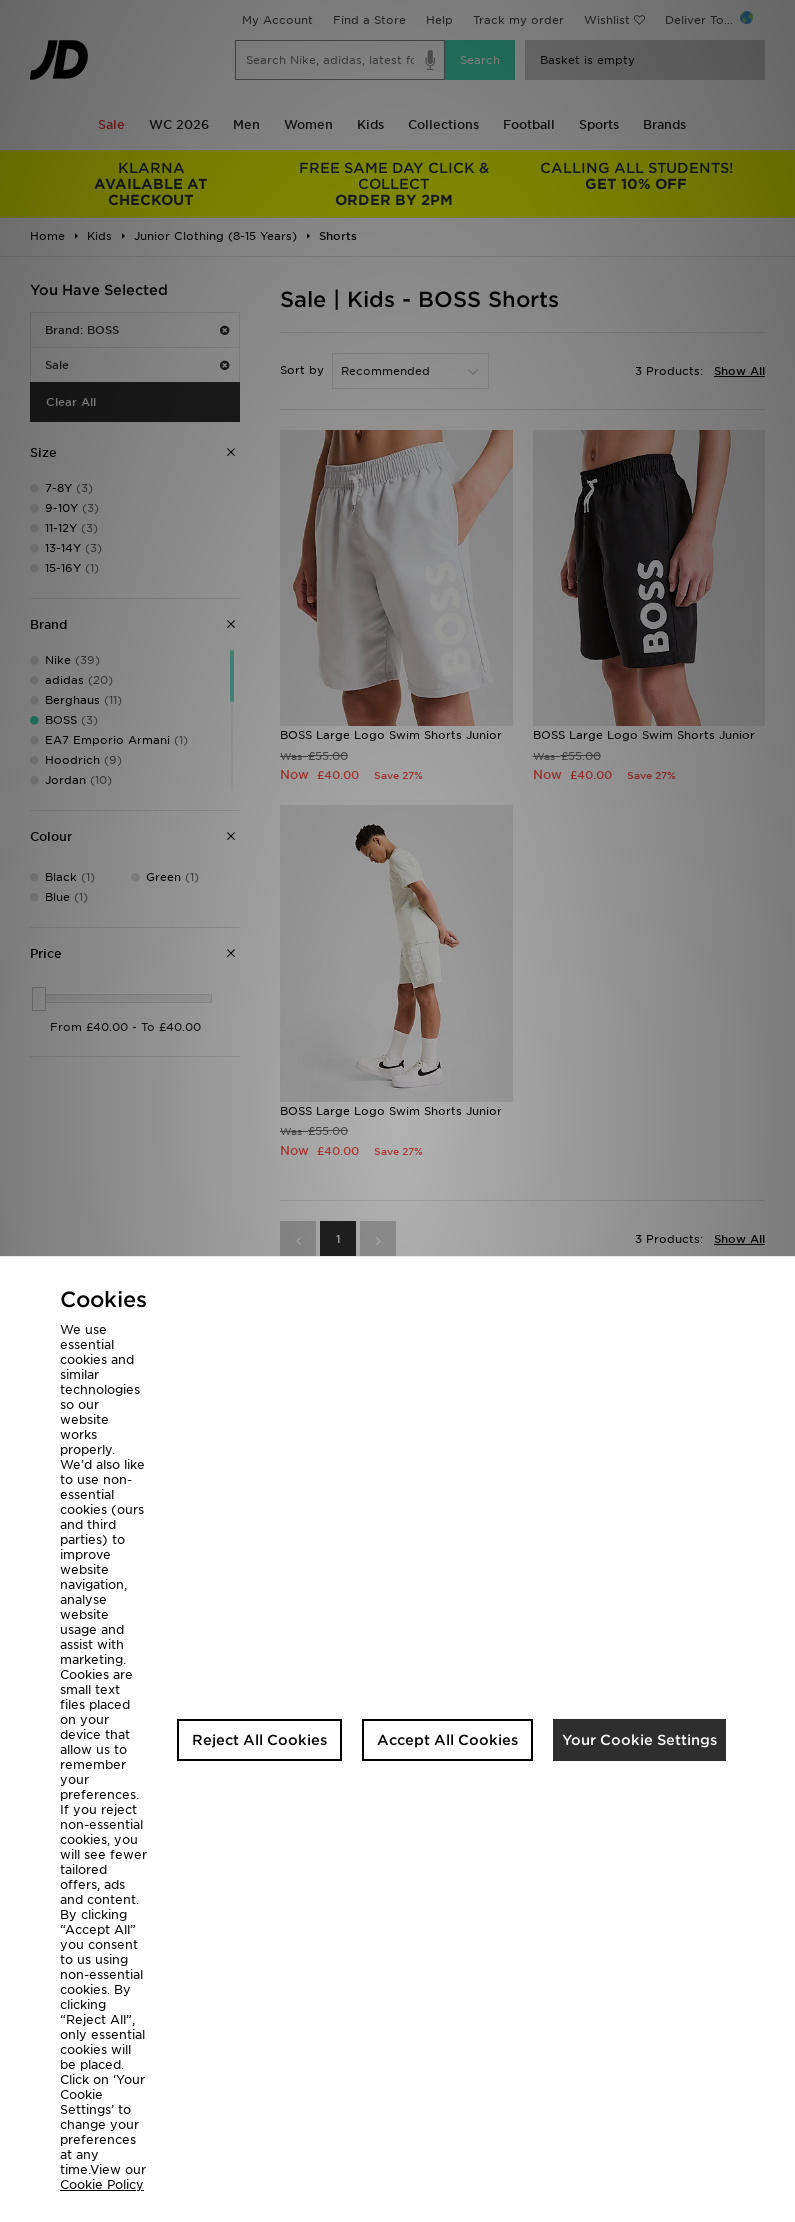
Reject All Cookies (259, 1740)
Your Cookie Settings (639, 1740)
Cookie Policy (102, 2184)
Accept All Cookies (447, 1740)
